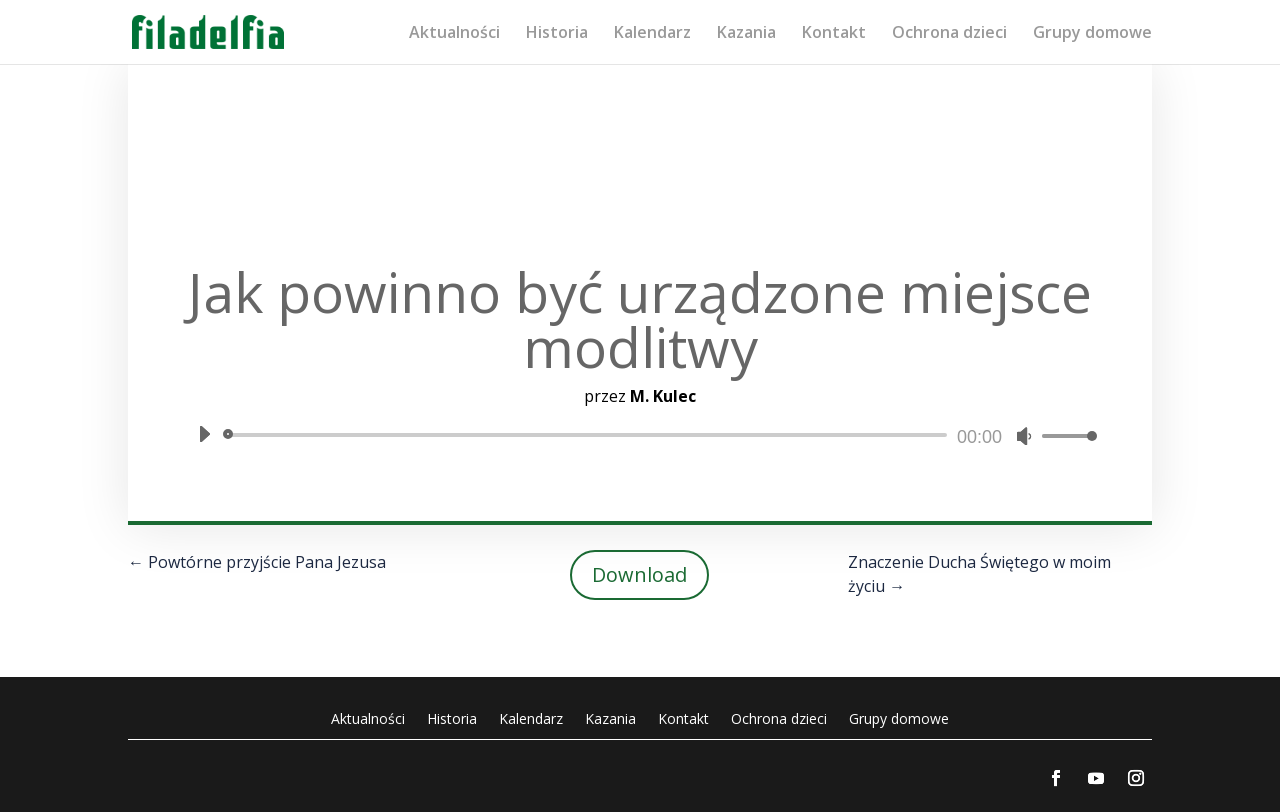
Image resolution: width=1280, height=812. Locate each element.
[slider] (588, 435)
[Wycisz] (1024, 436)
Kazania (746, 34)
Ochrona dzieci (949, 34)
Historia (557, 34)
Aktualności (454, 34)
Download (639, 574)
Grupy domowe (1092, 34)
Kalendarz (652, 34)
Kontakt (834, 34)
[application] (640, 435)
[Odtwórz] (204, 434)
